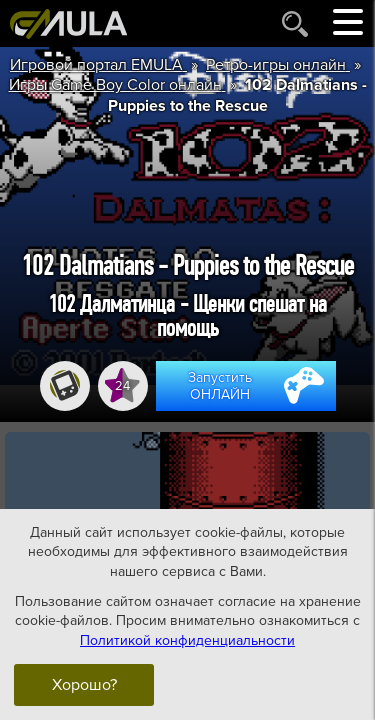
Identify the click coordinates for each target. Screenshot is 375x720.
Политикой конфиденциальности (187, 639)
